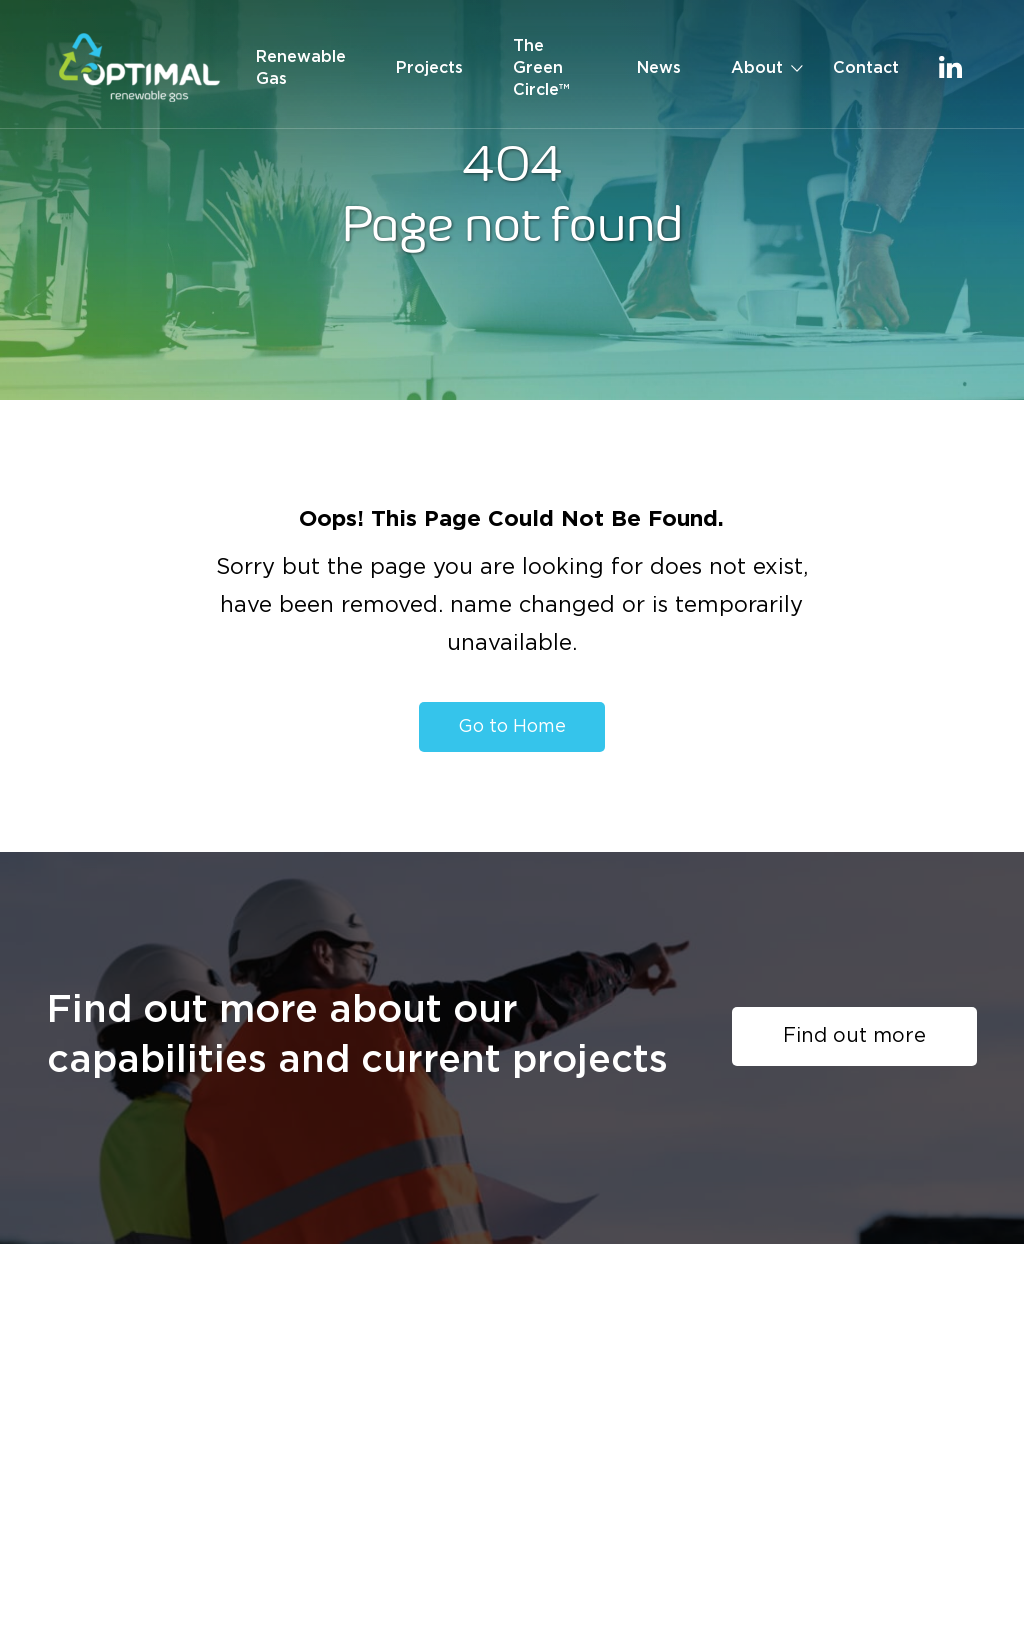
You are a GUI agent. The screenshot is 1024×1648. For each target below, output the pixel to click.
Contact (866, 68)
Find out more (854, 1036)
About (757, 68)
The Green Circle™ (541, 68)
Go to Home (512, 727)
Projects (429, 68)
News (659, 68)
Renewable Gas (301, 68)
